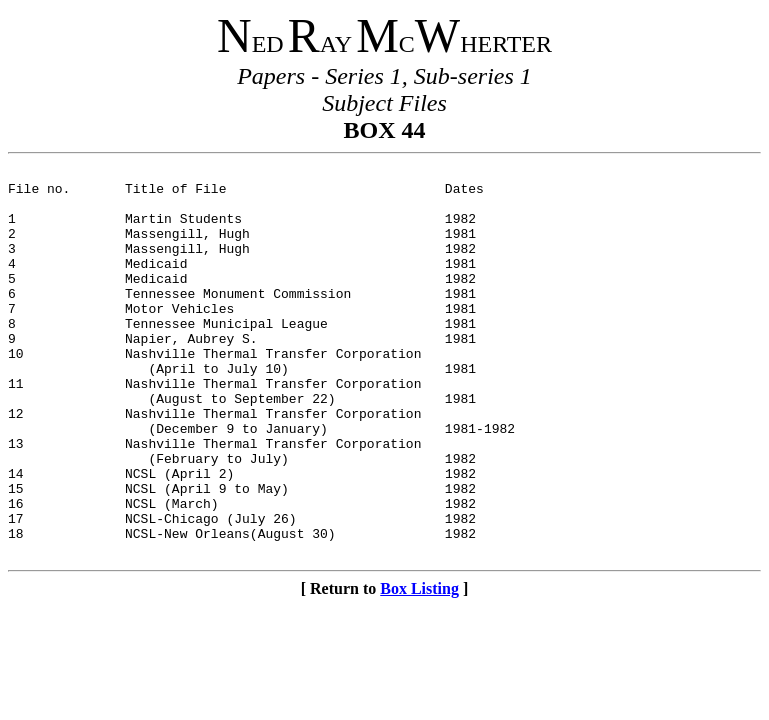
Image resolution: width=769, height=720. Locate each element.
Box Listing (419, 666)
